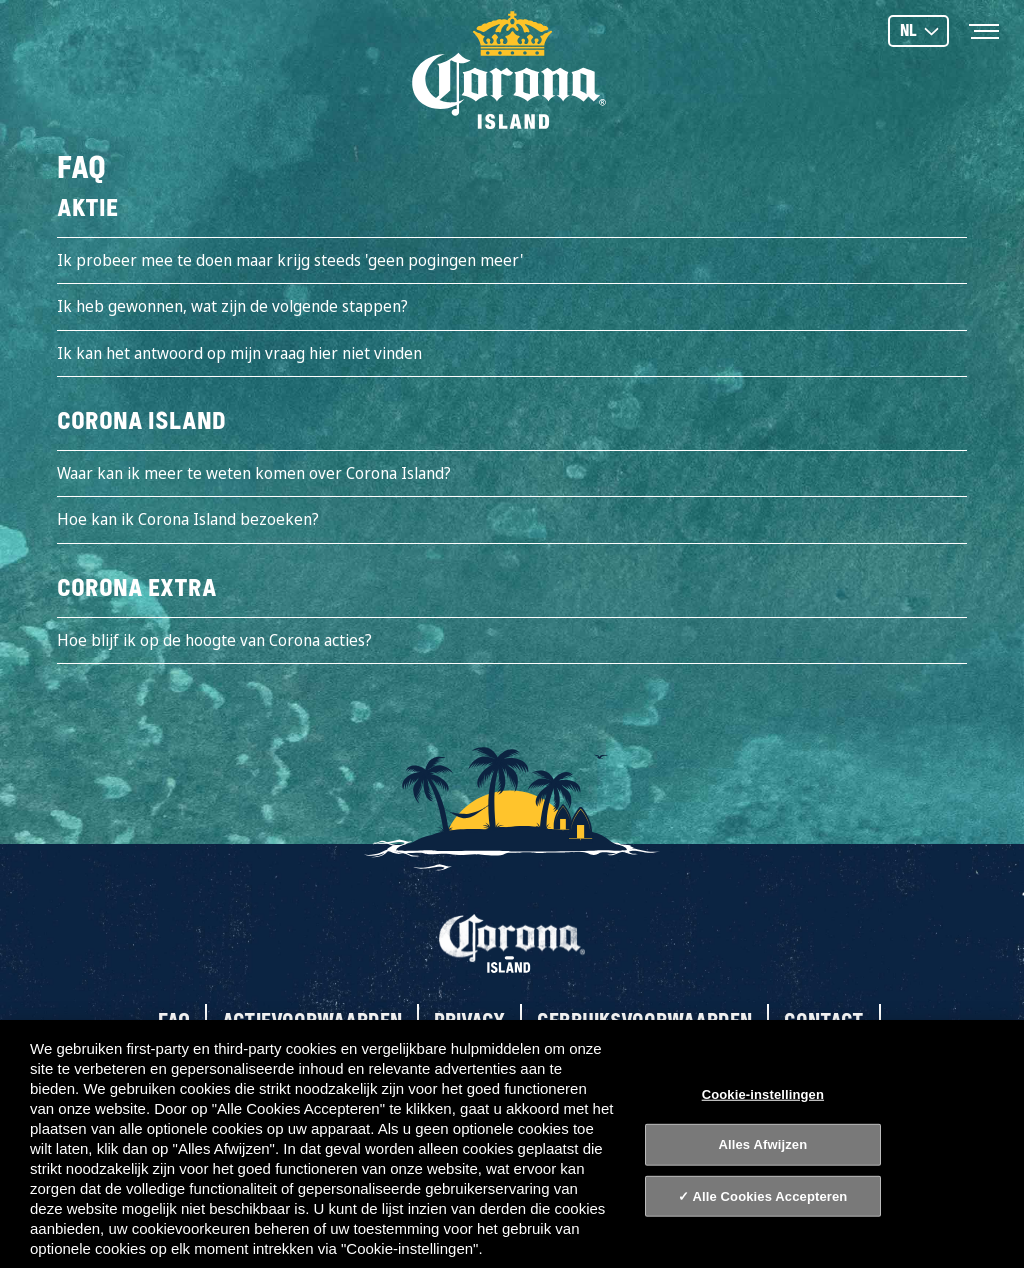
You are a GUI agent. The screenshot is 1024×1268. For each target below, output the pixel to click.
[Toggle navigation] (984, 30)
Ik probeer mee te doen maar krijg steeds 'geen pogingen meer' (290, 260)
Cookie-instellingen (763, 1093)
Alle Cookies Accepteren (769, 1196)
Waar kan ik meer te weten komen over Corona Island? (254, 473)
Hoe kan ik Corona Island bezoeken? (188, 519)
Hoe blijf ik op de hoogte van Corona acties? (214, 640)
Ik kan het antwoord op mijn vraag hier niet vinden (239, 353)
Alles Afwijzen (762, 1144)
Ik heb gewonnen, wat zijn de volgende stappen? (232, 306)
